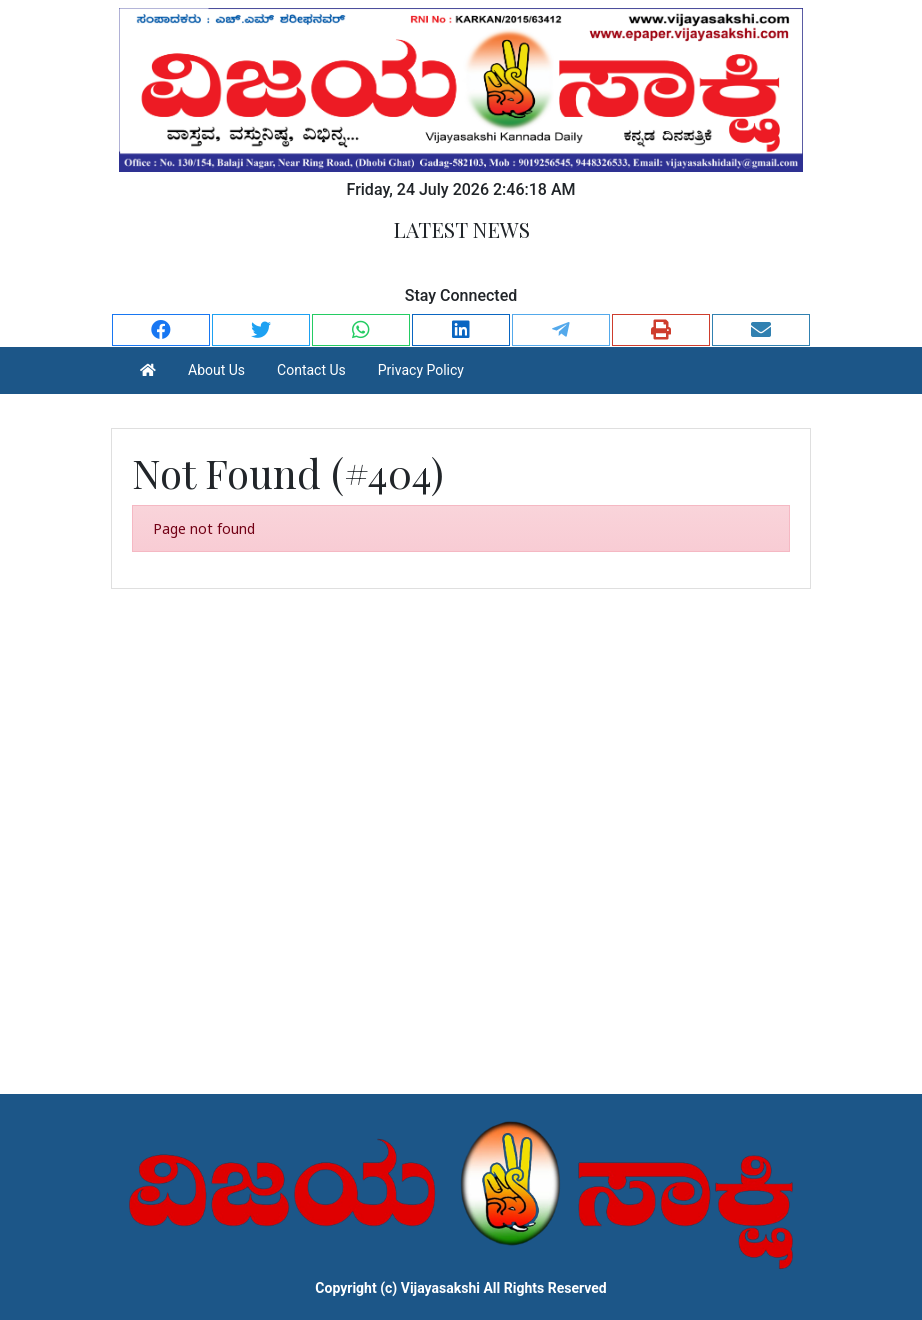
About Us (216, 370)
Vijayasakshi (440, 1288)
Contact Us (311, 370)
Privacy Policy (421, 370)
